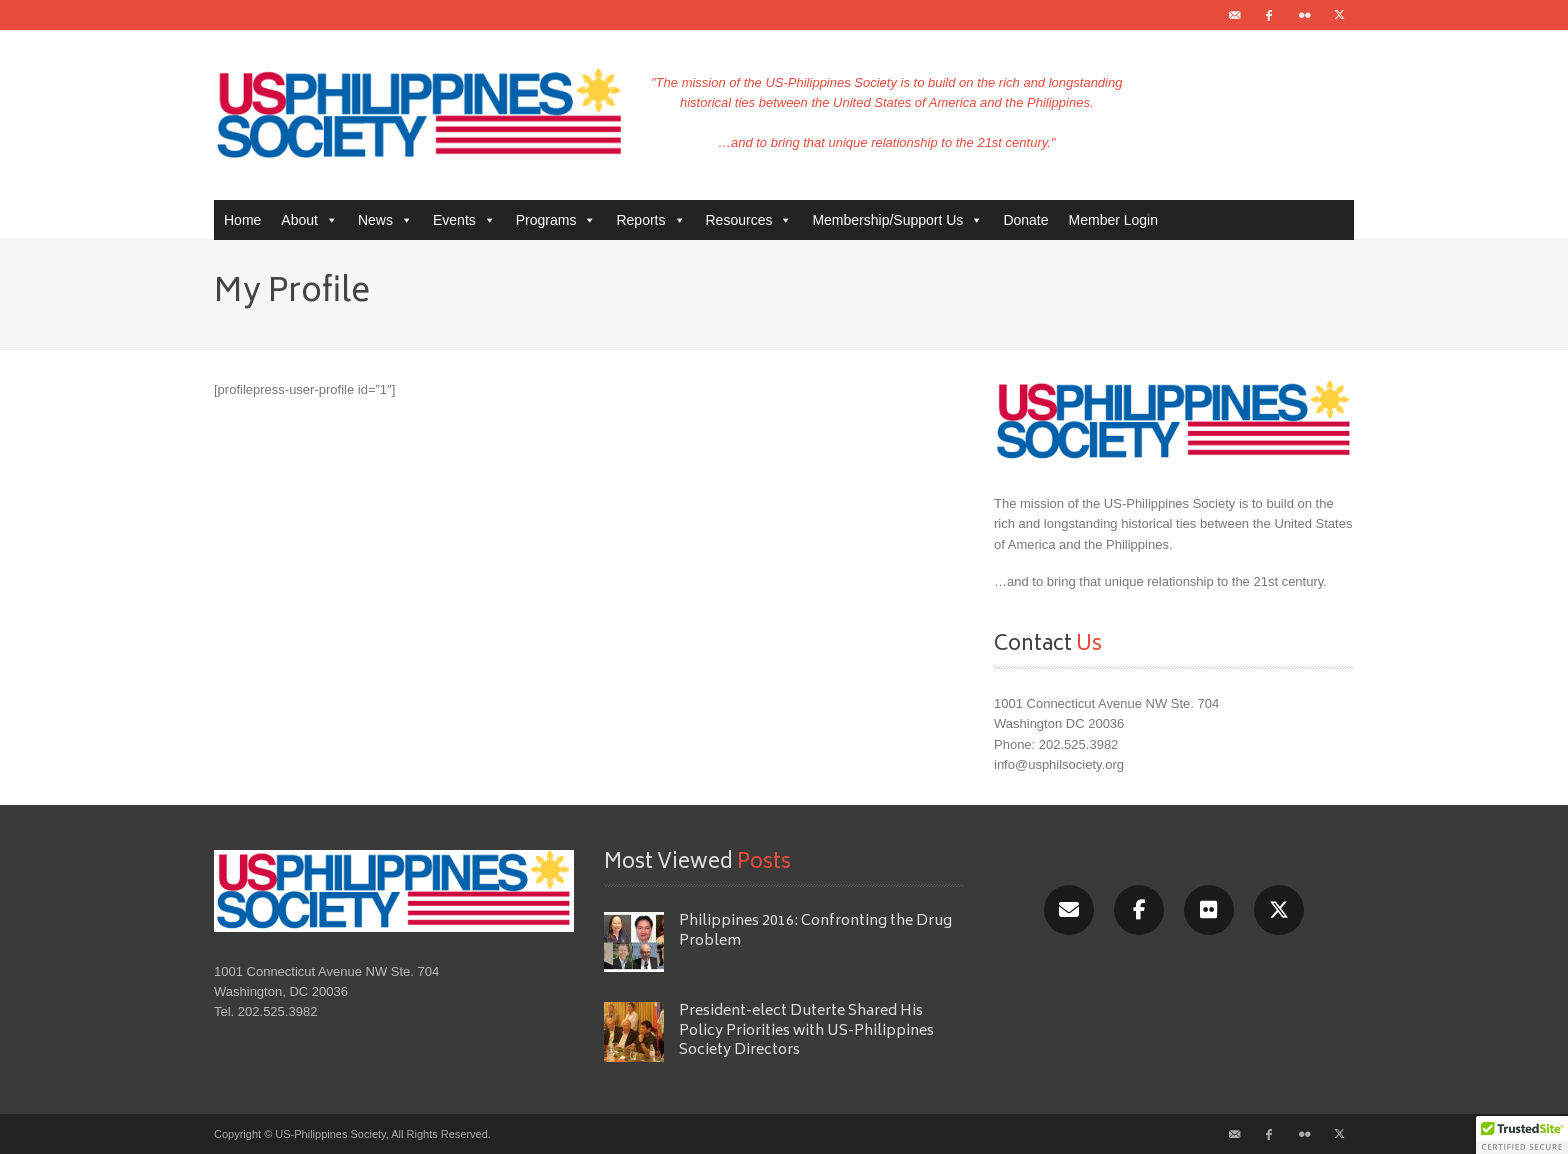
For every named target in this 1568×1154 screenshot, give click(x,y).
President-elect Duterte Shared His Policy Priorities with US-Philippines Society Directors (806, 1031)
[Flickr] (1209, 910)
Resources (749, 220)
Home (242, 220)
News (385, 220)
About (309, 220)
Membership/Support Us (897, 220)
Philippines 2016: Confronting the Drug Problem (815, 931)
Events (464, 220)
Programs (556, 220)
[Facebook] (1139, 910)
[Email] (1069, 910)
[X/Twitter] (1279, 910)
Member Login (1114, 220)
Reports (650, 220)
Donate (1025, 220)
